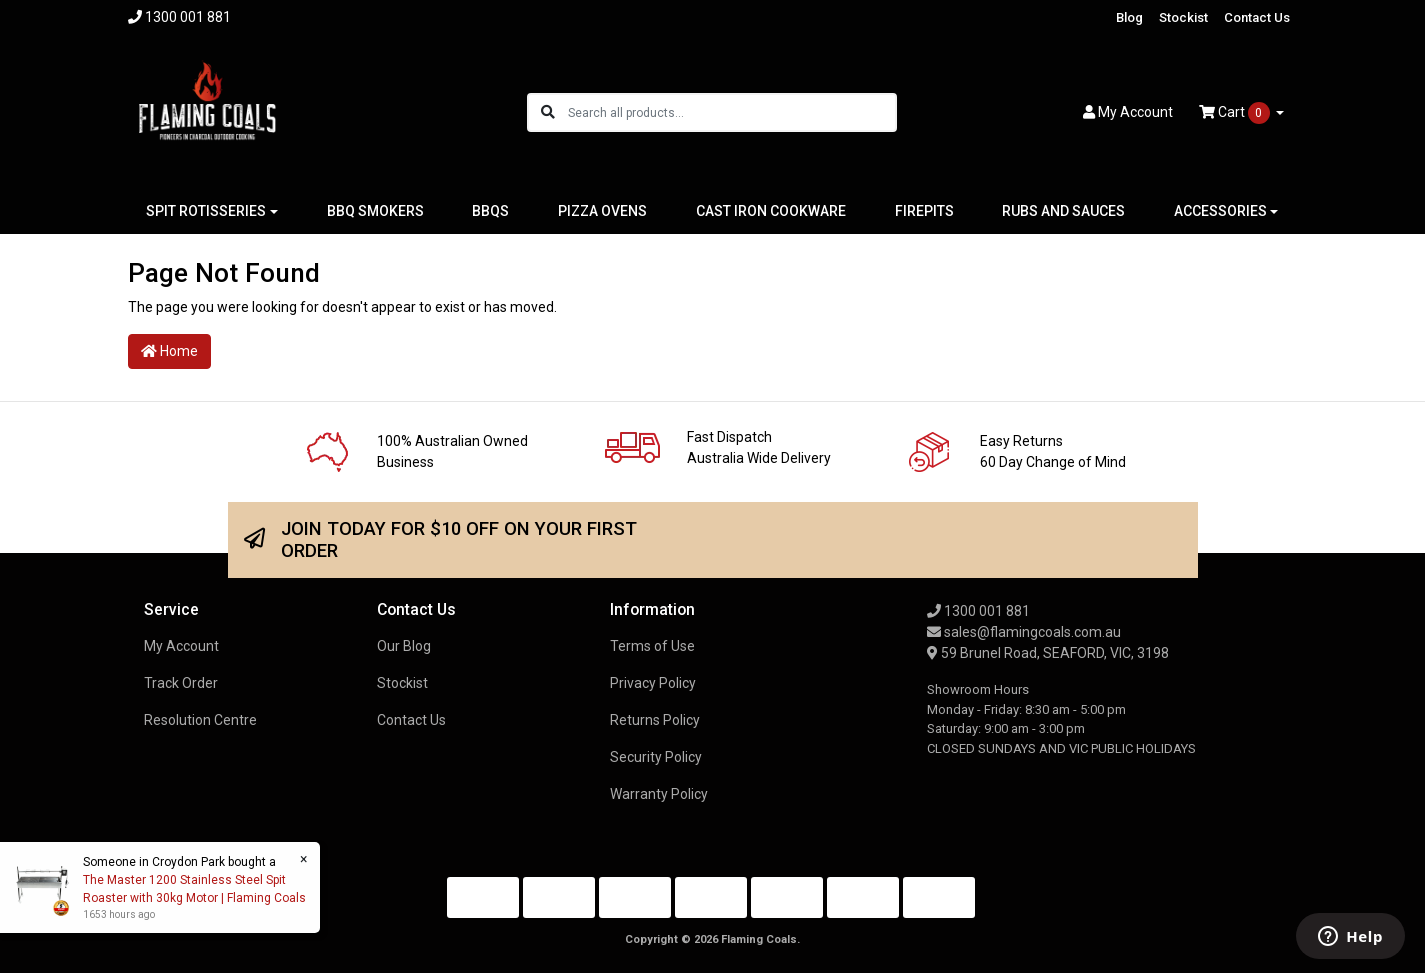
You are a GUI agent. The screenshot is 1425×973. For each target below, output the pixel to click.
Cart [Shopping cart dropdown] (1236, 113)
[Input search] (731, 112)
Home (169, 351)
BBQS (490, 211)
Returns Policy (655, 720)
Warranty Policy (659, 794)
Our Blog (404, 646)
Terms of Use (652, 646)
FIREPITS (924, 211)
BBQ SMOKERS (375, 211)
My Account (181, 646)
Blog (1129, 17)
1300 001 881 (978, 611)
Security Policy (656, 757)
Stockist (1183, 17)
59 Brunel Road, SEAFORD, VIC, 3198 (1048, 653)
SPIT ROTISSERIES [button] (206, 211)
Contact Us (1257, 17)
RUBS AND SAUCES (1063, 211)
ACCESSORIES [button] (1220, 211)
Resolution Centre (200, 720)
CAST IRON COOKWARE (771, 211)
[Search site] (548, 112)
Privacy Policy (653, 683)
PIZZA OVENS (602, 211)
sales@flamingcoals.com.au (1024, 632)
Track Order (181, 683)
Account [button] (1128, 112)
